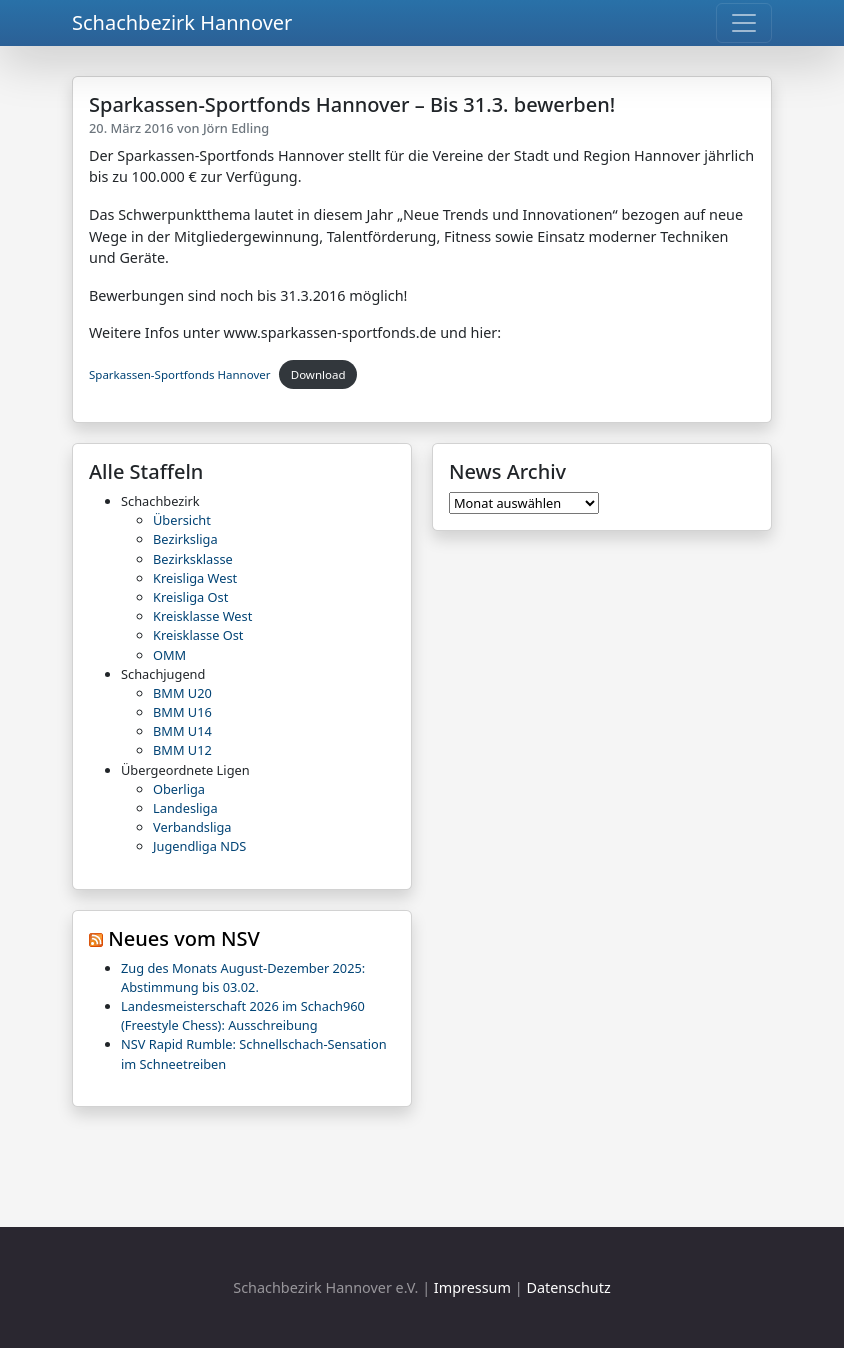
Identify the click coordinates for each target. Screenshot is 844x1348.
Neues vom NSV (184, 938)
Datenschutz (568, 1287)
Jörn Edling (236, 128)
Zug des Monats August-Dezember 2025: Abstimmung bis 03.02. (243, 977)
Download (318, 374)
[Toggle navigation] (744, 23)
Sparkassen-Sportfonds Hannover (180, 374)
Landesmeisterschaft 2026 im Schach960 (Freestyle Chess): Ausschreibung (243, 1015)
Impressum (472, 1287)
